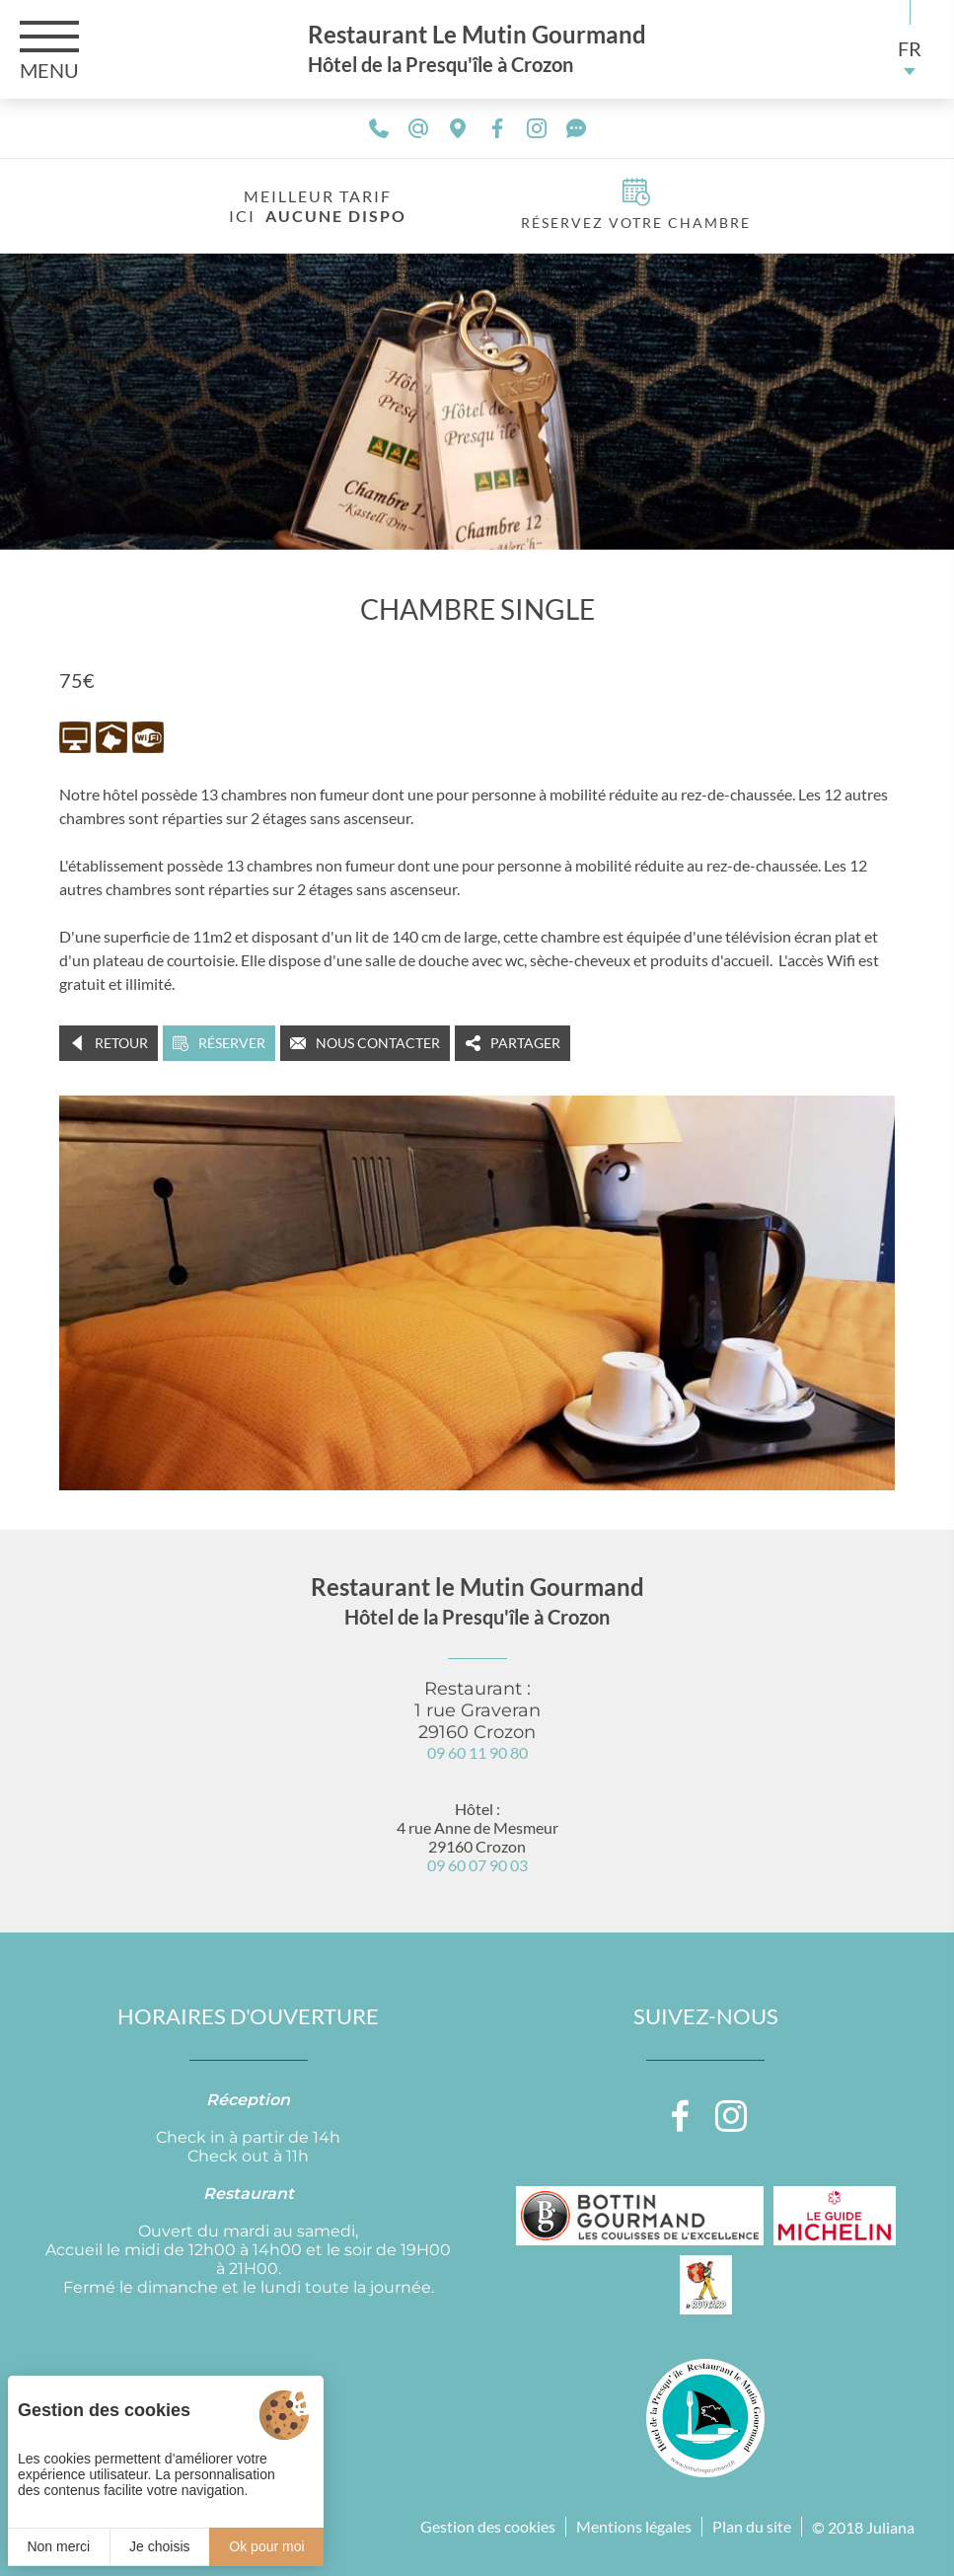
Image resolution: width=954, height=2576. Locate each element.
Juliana (890, 2527)
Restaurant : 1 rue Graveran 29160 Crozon (477, 1710)
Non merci (58, 2546)
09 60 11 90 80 (477, 1752)
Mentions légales (634, 2526)
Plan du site (751, 2526)
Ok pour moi (266, 2546)
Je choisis (159, 2546)
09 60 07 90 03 (477, 1865)
